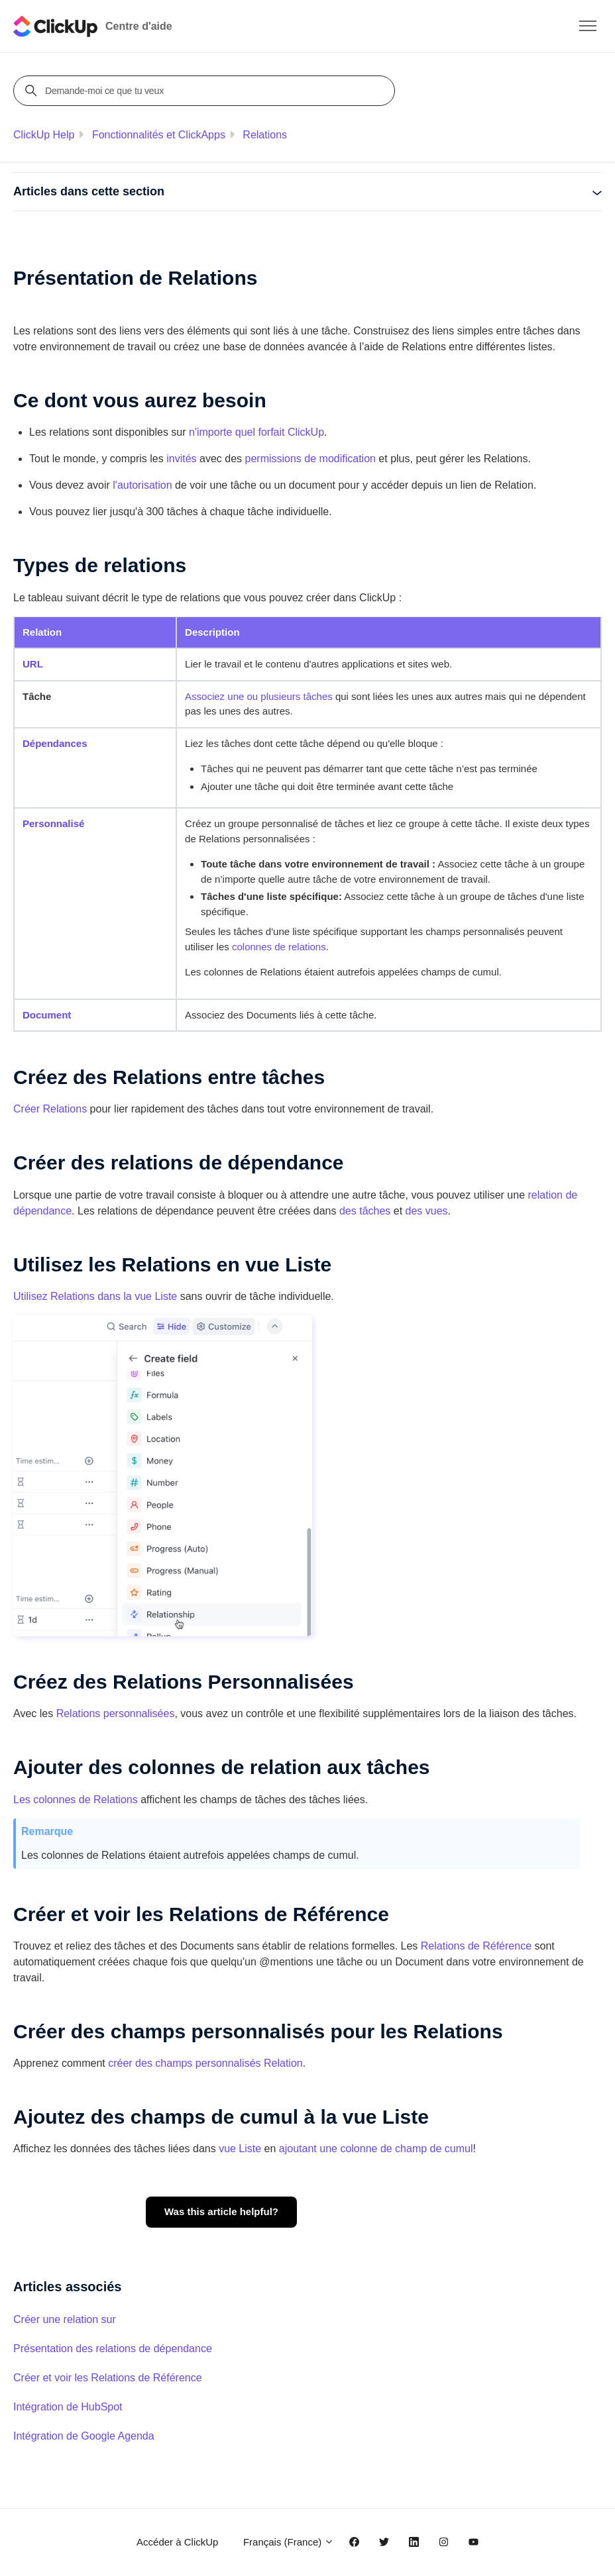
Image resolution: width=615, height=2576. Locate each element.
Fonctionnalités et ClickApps (158, 134)
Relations (265, 134)
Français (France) (289, 2542)
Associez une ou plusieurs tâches (259, 696)
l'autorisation (142, 485)
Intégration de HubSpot (68, 2406)
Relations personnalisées (115, 1713)
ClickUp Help (43, 134)
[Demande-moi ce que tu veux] (206, 90)
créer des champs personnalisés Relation (205, 2063)
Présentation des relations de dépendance (112, 2348)
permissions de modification (310, 458)
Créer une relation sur (64, 2319)
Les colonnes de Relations (75, 1799)
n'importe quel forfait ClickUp (256, 432)
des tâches (364, 1210)
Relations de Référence (476, 1946)
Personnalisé (53, 823)
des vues (427, 1210)
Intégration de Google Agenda (83, 2436)
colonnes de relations (279, 946)
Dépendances (55, 743)
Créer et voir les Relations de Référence (107, 2377)
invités (181, 458)
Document (47, 1014)
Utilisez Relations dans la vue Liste (95, 1296)
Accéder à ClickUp (177, 2542)
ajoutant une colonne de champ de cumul (376, 2148)
